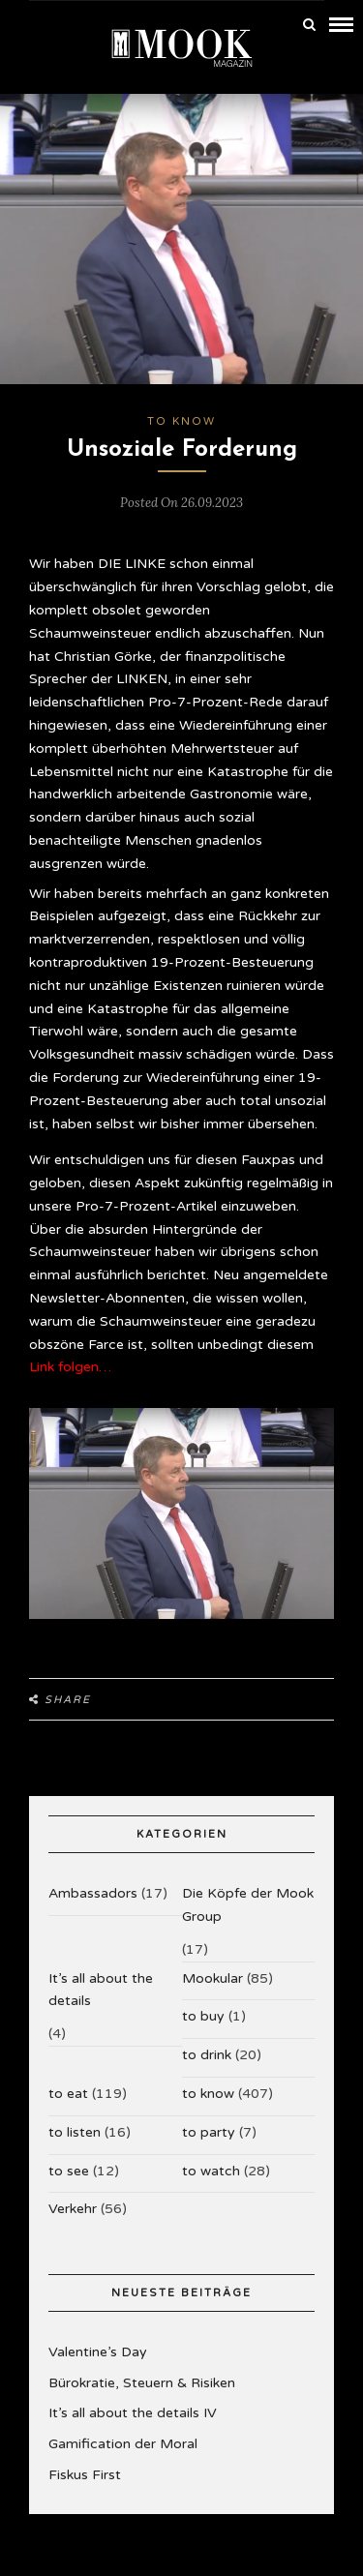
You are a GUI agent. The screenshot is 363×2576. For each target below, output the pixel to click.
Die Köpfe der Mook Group (248, 1905)
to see (68, 2171)
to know (181, 421)
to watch (211, 2171)
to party (208, 2132)
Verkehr (72, 2209)
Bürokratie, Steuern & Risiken (141, 2383)
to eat (68, 2093)
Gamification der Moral (122, 2444)
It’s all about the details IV (132, 2413)
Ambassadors (92, 1893)
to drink (206, 2055)
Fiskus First (84, 2475)
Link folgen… (70, 1367)
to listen (74, 2132)
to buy (203, 2016)
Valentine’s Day (97, 2352)
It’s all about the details (100, 1990)
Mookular (212, 1978)
